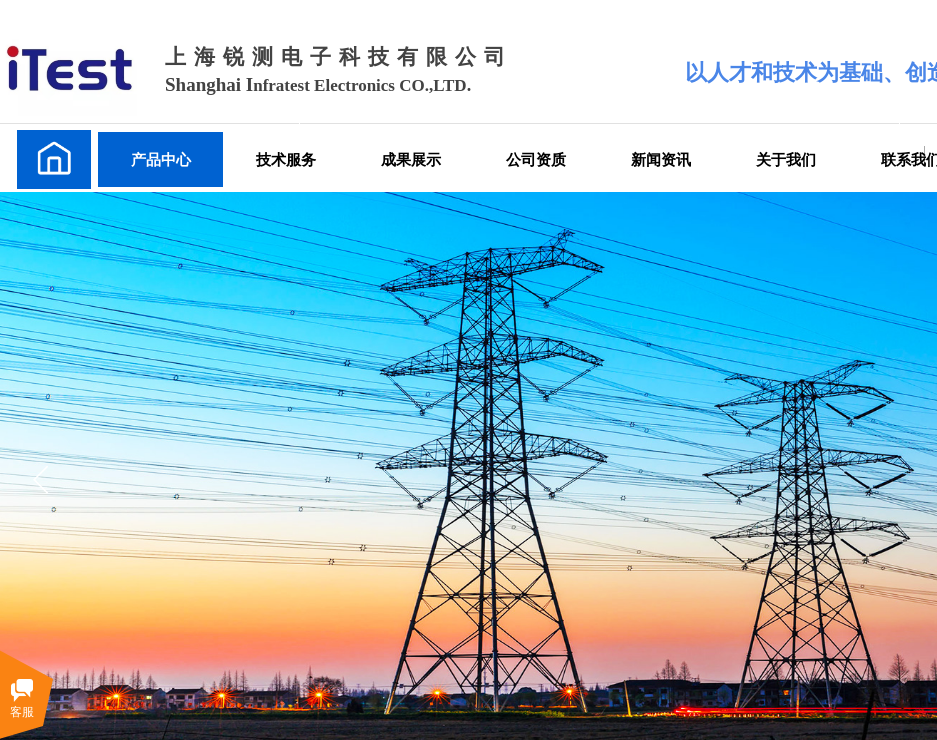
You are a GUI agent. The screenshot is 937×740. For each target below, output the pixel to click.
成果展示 (411, 159)
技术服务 (286, 159)
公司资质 (536, 159)
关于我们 (786, 159)
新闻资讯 (661, 159)
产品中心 (161, 159)
